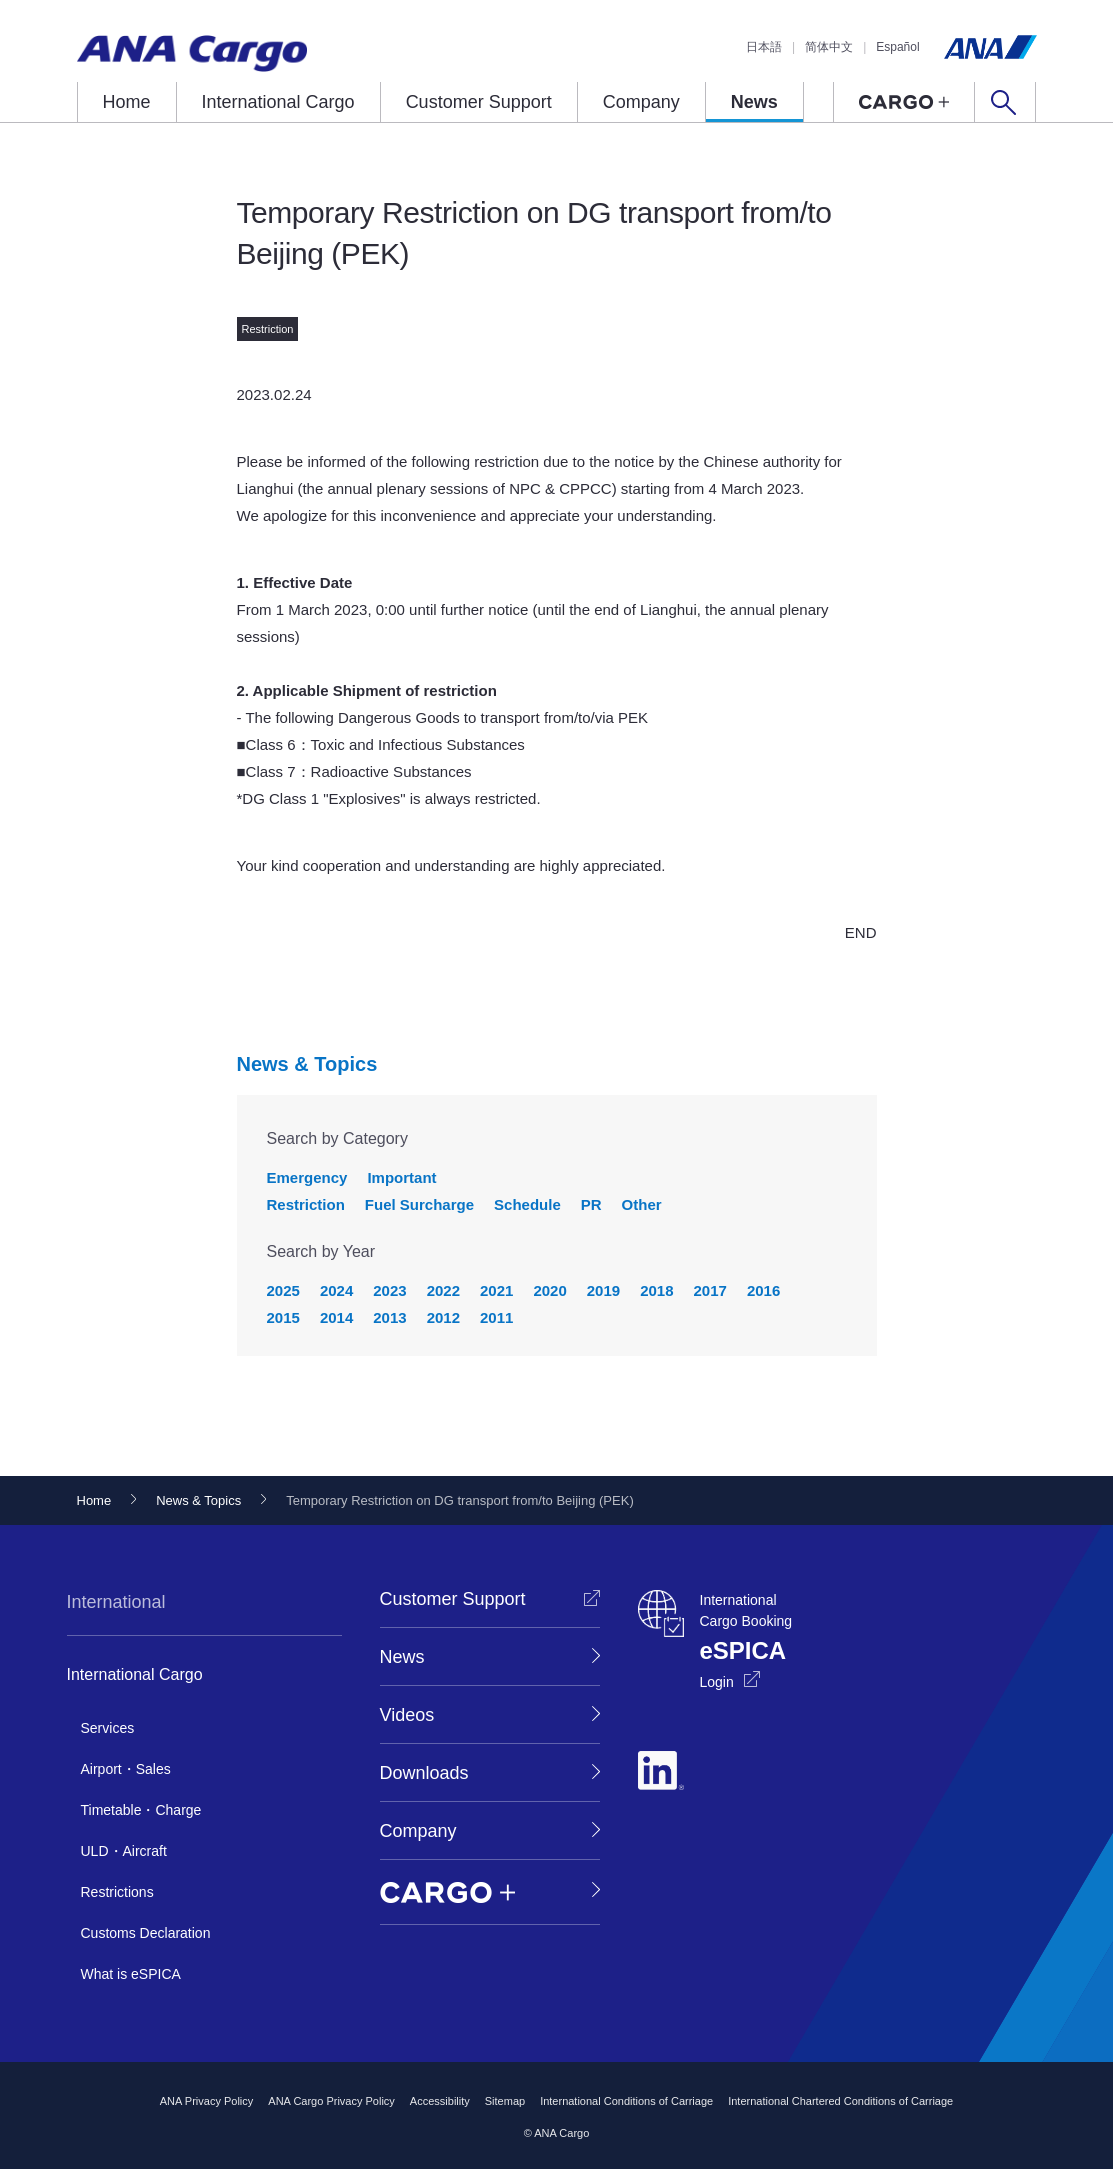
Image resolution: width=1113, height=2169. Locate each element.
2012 (443, 1317)
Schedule (527, 1204)
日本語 (764, 47)
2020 (549, 1290)
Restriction (306, 1204)
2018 (656, 1290)
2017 (710, 1290)
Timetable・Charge (141, 1810)
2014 (336, 1317)
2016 (763, 1290)
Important (401, 1177)
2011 (496, 1317)
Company (641, 102)
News (754, 102)
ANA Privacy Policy (207, 2101)
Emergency (307, 1177)
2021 (496, 1290)
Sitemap (505, 2101)
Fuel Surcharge (419, 1204)
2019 (603, 1290)
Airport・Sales (126, 1769)
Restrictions (117, 1892)
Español (897, 47)
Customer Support (479, 102)
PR (591, 1204)
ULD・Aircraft (124, 1851)
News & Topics (307, 1064)
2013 (389, 1317)
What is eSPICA (131, 1974)
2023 (389, 1290)
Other (642, 1204)
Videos (407, 1715)
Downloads (424, 1773)
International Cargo (278, 102)
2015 (283, 1317)
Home (127, 102)
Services (108, 1728)
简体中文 (829, 47)
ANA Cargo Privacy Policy (331, 2101)
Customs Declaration (146, 1933)
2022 (443, 1290)
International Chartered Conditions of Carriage (840, 2101)
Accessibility (440, 2101)
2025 (283, 1290)
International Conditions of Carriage (626, 2101)
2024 (336, 1290)
